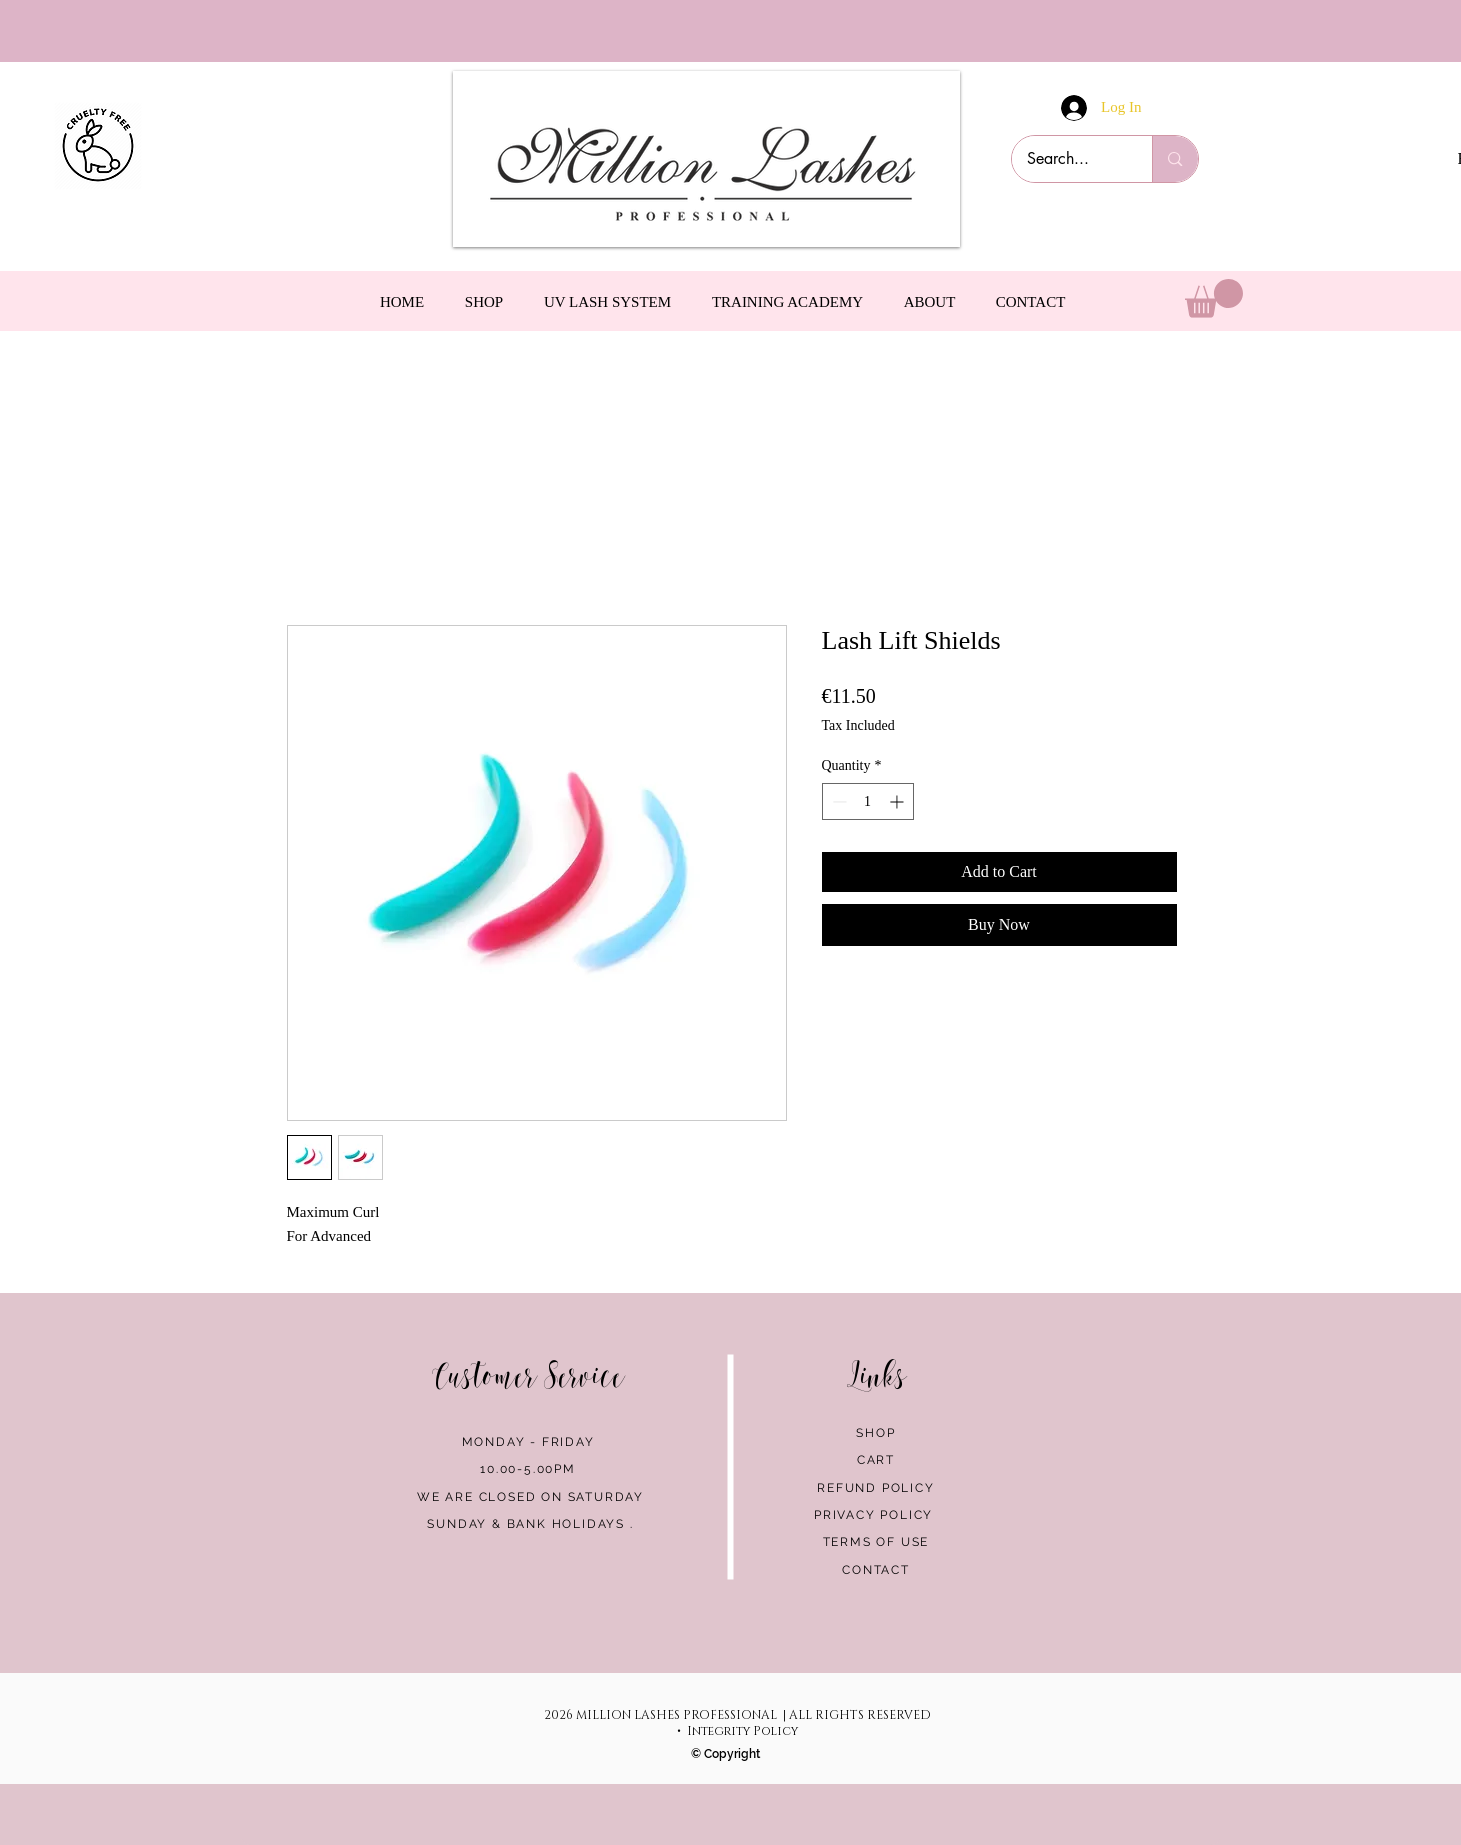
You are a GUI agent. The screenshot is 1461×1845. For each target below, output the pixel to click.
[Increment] (898, 801)
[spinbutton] (868, 801)
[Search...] (1069, 159)
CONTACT (876, 1570)
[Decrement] (837, 801)
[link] (1214, 298)
